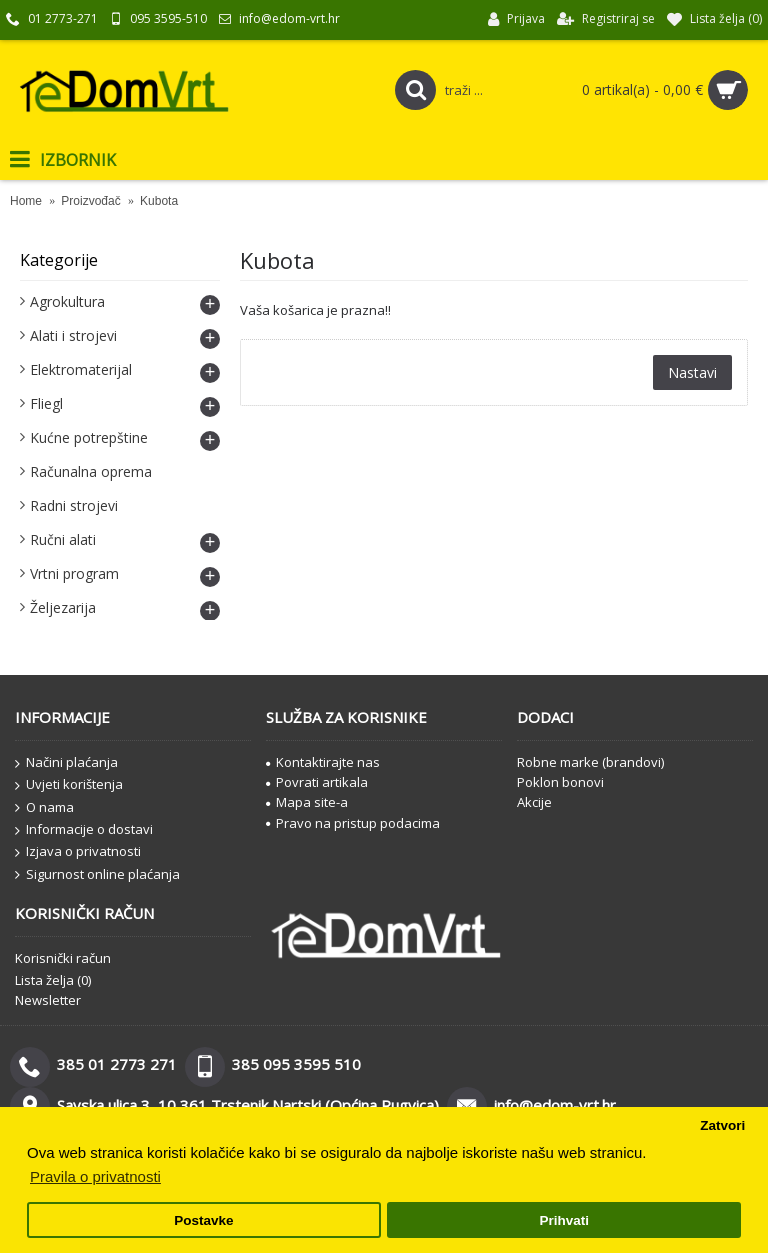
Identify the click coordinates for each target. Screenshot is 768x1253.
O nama (44, 808)
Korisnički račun (63, 958)
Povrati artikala (317, 782)
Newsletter (48, 1000)
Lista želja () (53, 980)
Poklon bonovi (560, 782)
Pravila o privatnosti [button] (95, 1176)
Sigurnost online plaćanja (97, 875)
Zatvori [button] (722, 1125)
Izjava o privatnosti (78, 852)
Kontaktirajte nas (323, 762)
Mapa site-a (307, 802)
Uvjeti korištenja (69, 785)
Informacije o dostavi (84, 830)
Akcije (534, 802)
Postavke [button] (203, 1220)
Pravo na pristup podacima (353, 823)
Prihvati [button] (564, 1220)
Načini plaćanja (66, 763)
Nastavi (692, 372)
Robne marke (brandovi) (590, 762)
